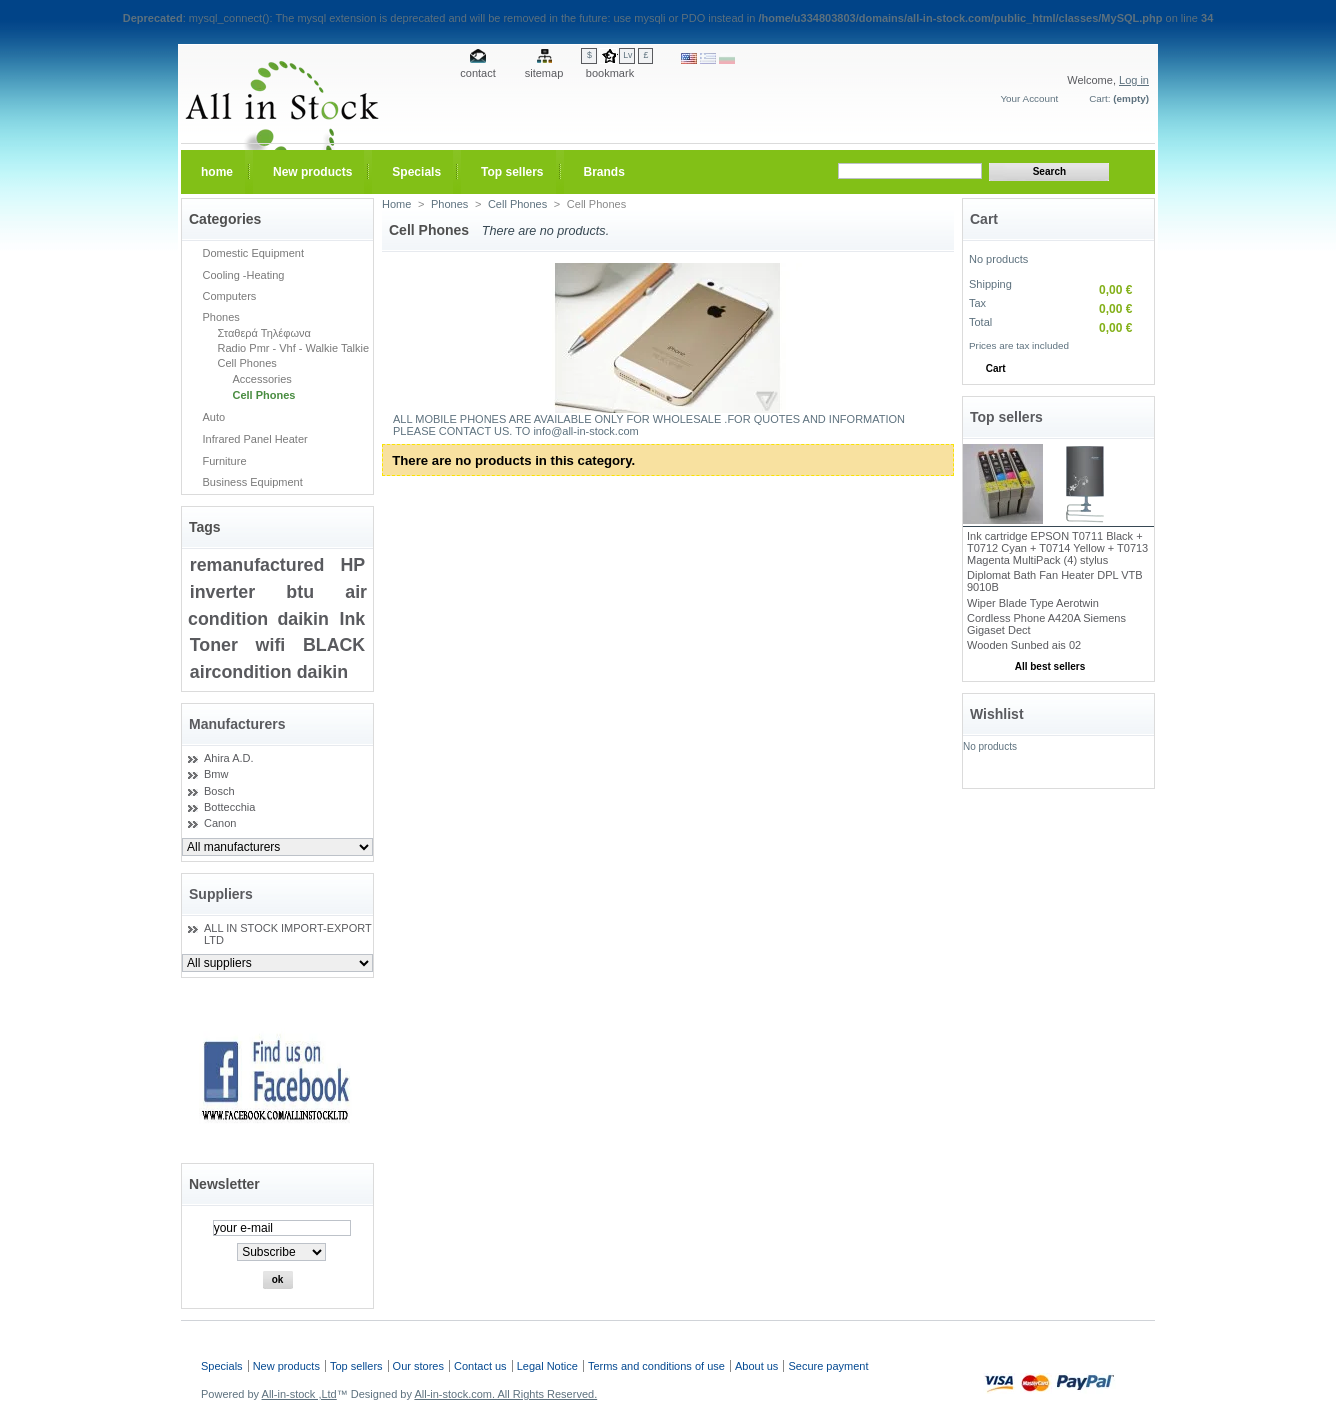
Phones (221, 317)
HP (352, 565)
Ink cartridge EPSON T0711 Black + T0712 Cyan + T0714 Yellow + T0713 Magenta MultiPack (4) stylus (1057, 548)
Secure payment (828, 1366)
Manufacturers (237, 724)
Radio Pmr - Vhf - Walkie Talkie (294, 348)
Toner (214, 645)
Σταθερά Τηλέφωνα (264, 333)
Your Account (1029, 98)
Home (396, 204)
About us (756, 1366)
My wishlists (1058, 773)
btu (300, 592)
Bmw (216, 774)
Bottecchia (229, 807)
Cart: (1099, 98)
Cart (984, 219)
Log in (1134, 80)
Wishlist (997, 714)
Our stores (418, 1366)
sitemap (544, 73)
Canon (220, 823)
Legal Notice (547, 1366)
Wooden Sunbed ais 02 (1024, 645)
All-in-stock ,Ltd (299, 1394)
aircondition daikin (269, 672)
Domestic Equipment (254, 253)
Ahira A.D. (229, 758)
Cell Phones (247, 363)
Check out (1091, 368)
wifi (271, 645)
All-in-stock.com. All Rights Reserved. (505, 1394)
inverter (222, 592)
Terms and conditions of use (656, 1366)
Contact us (480, 1366)
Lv (627, 55)
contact (477, 73)
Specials (222, 1366)
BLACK (334, 645)
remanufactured (257, 565)
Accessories (262, 379)
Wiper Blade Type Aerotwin (1033, 603)
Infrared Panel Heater (255, 439)
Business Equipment (253, 482)
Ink (352, 619)
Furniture (225, 461)
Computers (230, 296)
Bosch (219, 791)
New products (286, 1366)
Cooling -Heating (244, 275)
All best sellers (1050, 666)
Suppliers (221, 894)
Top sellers (1006, 417)
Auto (214, 417)
